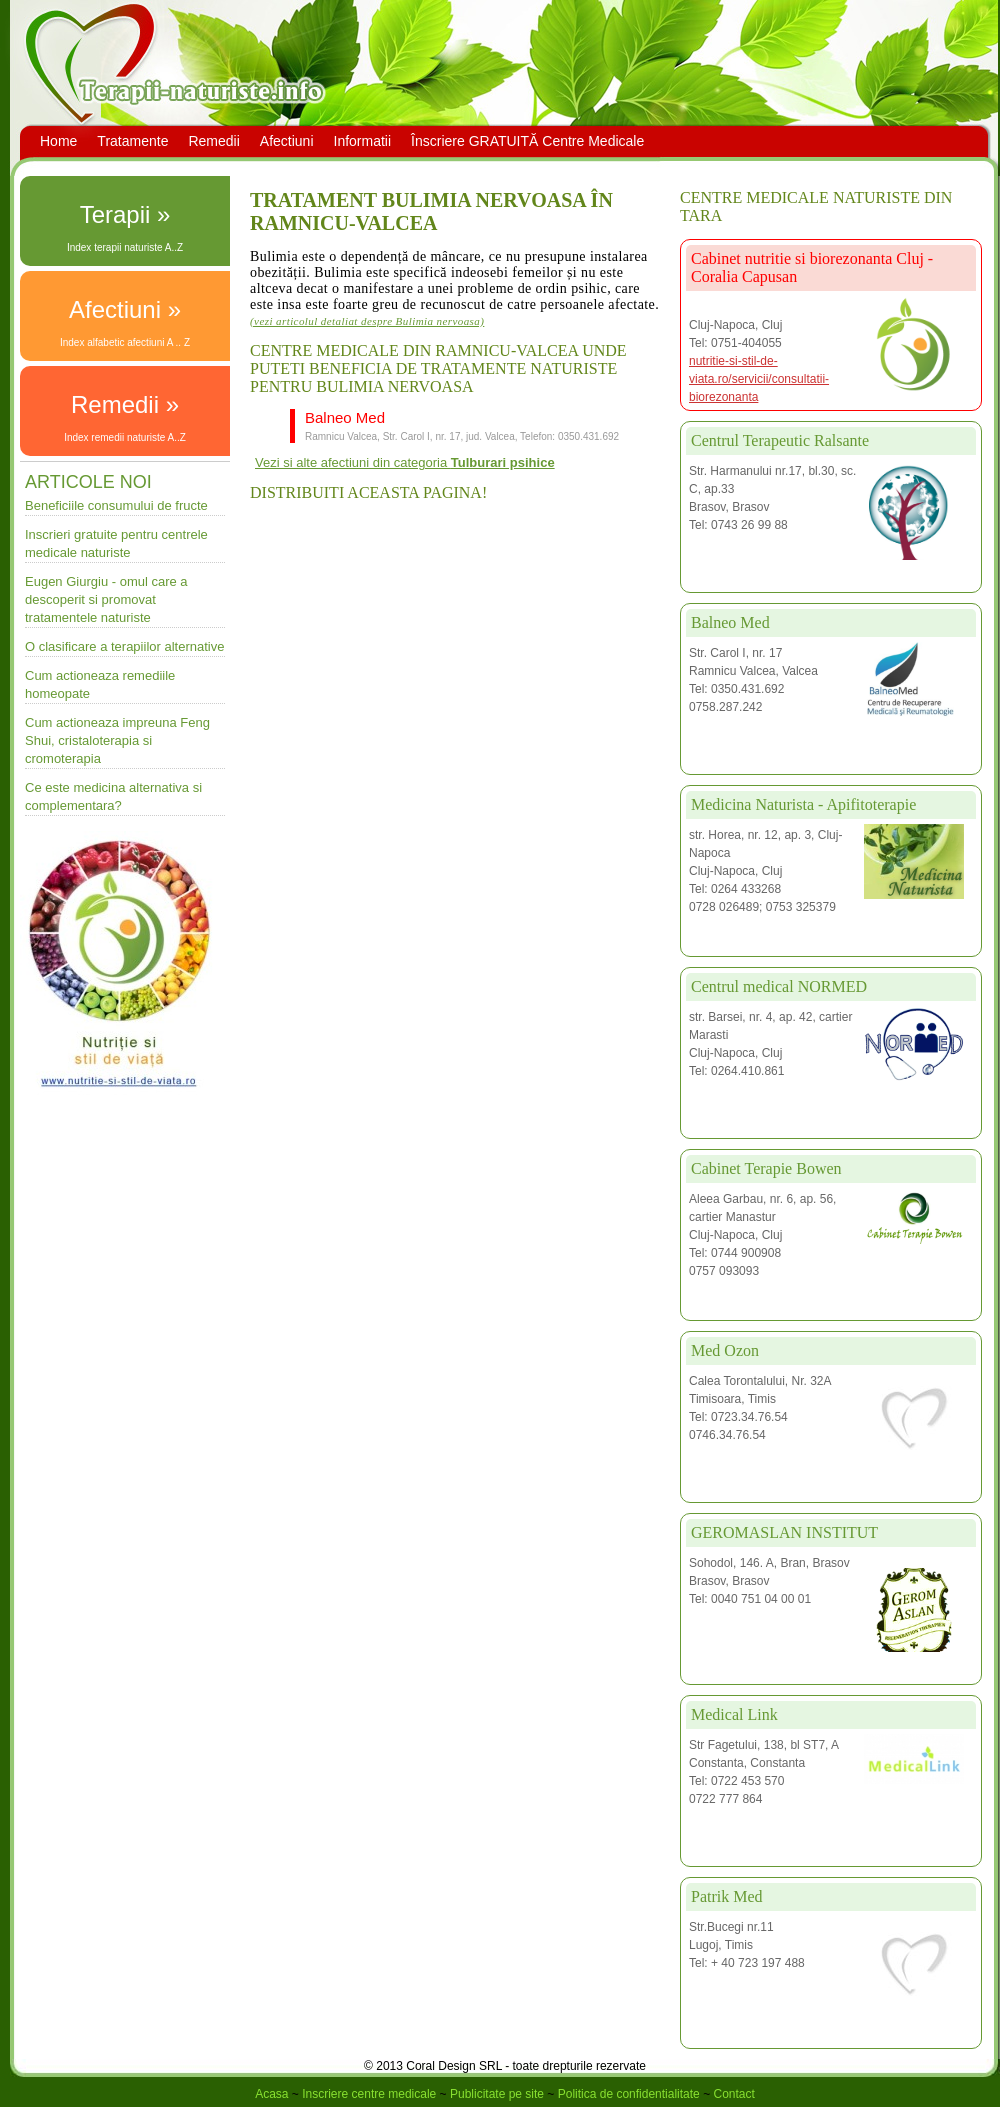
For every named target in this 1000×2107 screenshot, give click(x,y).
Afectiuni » (125, 309)
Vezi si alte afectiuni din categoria (405, 462)
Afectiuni (287, 141)
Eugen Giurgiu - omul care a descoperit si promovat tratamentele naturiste (106, 599)
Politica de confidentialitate (629, 2094)
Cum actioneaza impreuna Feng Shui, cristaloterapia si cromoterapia (117, 740)
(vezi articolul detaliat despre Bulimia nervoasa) (367, 321)
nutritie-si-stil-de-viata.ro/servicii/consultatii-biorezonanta (759, 379)
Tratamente (132, 141)
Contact (733, 2094)
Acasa (271, 2094)
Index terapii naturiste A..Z (125, 247)
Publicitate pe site (497, 2094)
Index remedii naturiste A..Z (125, 437)
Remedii (213, 141)
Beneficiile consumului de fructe (116, 505)
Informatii (363, 141)
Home (58, 141)
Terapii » (125, 214)
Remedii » (125, 404)
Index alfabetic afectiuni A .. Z (125, 342)
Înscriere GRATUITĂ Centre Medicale (527, 141)
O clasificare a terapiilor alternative (124, 646)
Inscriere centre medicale (369, 2094)
